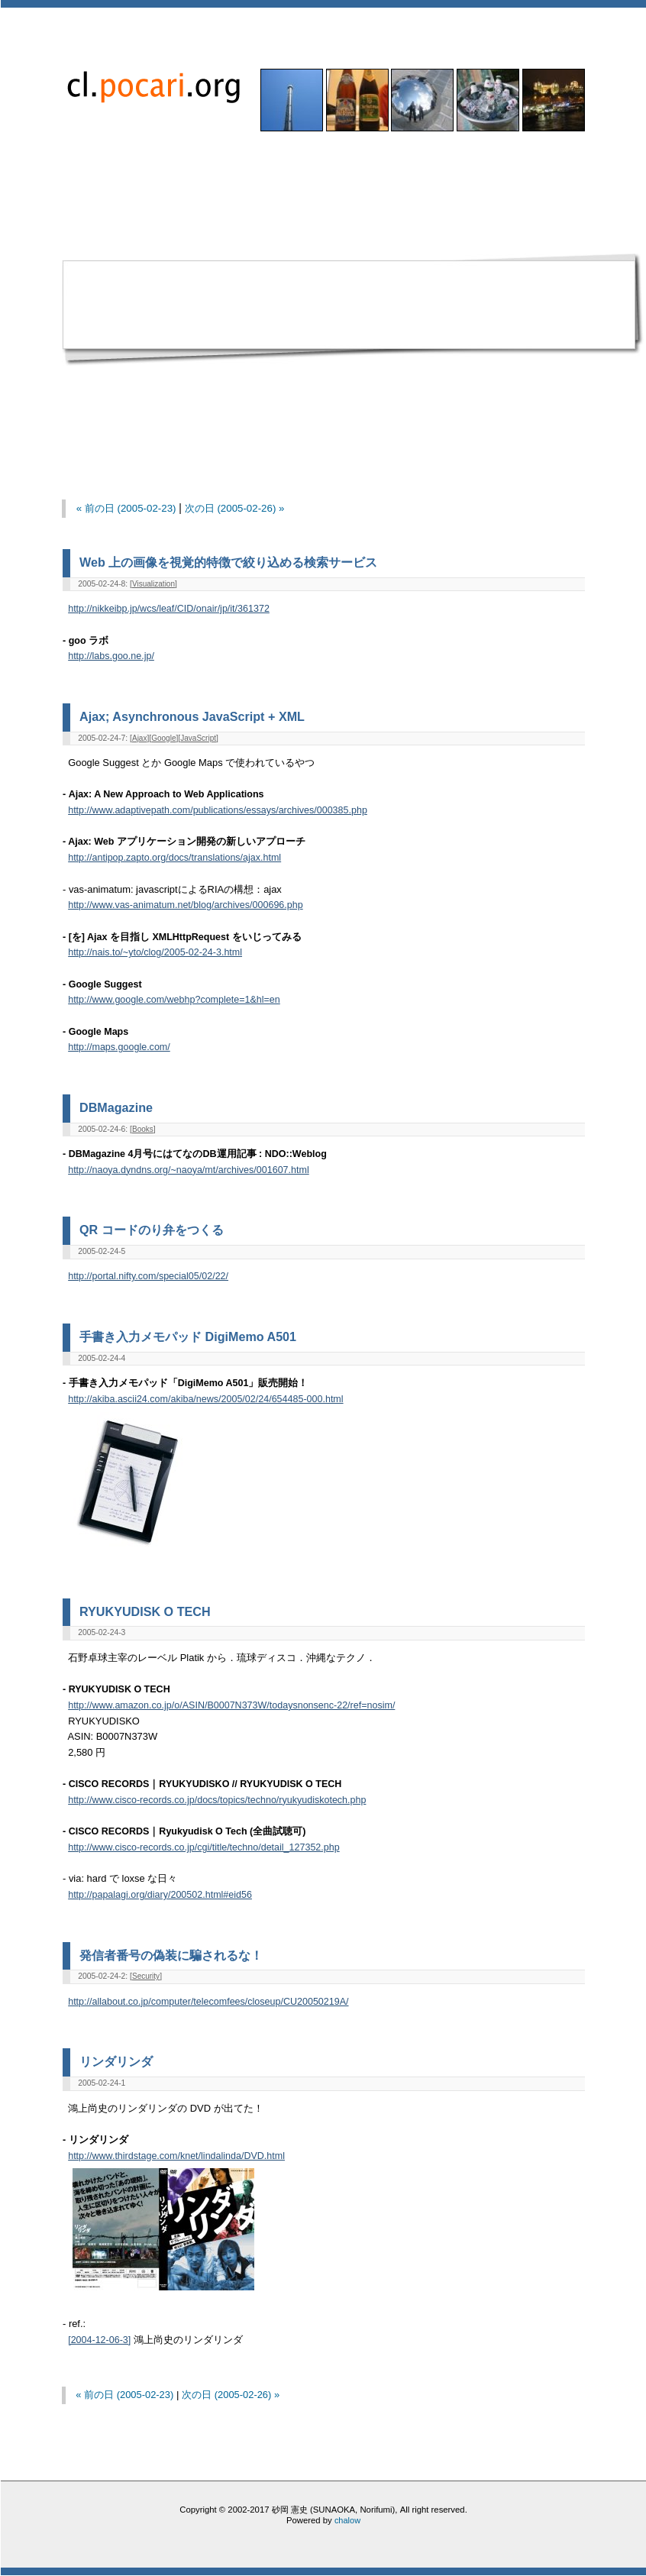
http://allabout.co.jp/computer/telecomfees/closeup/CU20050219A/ (208, 2001)
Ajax (139, 738)
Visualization (153, 584)
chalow (347, 2520)
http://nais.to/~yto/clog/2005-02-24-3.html (155, 952)
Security (146, 1976)
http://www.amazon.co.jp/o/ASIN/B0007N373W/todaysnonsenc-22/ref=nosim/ (231, 1705)
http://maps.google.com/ (119, 1047)
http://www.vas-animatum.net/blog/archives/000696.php (185, 905)
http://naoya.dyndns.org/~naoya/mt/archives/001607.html (188, 1170)
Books (142, 1129)
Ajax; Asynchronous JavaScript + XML (192, 716)
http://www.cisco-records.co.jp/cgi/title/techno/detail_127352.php (204, 1847)
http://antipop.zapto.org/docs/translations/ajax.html (174, 857)
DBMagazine (116, 1107)
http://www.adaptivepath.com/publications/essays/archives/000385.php (217, 810)
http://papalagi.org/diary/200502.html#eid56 (160, 1894)
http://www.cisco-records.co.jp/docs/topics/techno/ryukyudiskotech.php (217, 1800)
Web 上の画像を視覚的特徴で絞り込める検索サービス (228, 562)
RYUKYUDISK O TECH (145, 1611)
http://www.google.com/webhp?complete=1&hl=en (174, 999)
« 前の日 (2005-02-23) (126, 508)
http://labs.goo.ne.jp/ (111, 656)
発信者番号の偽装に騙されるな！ (171, 1955)
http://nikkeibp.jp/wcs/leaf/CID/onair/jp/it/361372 (169, 608)
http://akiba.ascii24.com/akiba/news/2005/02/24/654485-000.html (205, 1399)
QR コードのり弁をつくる (151, 1229)
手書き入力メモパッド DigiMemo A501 (187, 1336)
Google (163, 738)
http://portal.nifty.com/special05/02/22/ (148, 1276)
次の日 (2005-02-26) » (235, 508)
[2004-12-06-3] (99, 2340)
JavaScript (198, 738)
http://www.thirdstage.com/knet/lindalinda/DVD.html (176, 2156)
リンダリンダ (116, 2061)
